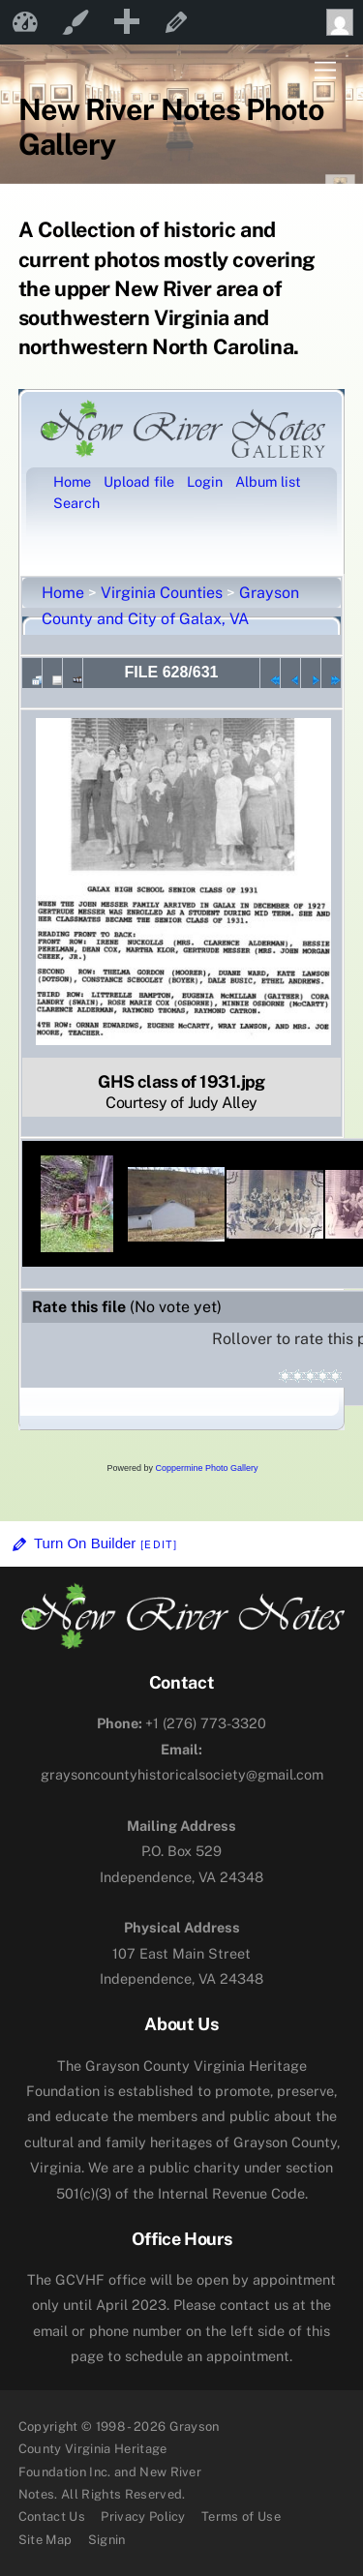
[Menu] (325, 71)
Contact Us (51, 2516)
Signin (107, 2539)
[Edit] (158, 1544)
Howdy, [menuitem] (344, 22)
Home (63, 593)
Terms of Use (241, 2516)
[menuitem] (126, 22)
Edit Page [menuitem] (176, 22)
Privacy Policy (143, 2516)
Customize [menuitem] (75, 22)
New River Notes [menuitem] (25, 22)
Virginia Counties (162, 593)
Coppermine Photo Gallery (206, 1468)
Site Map (45, 2539)
